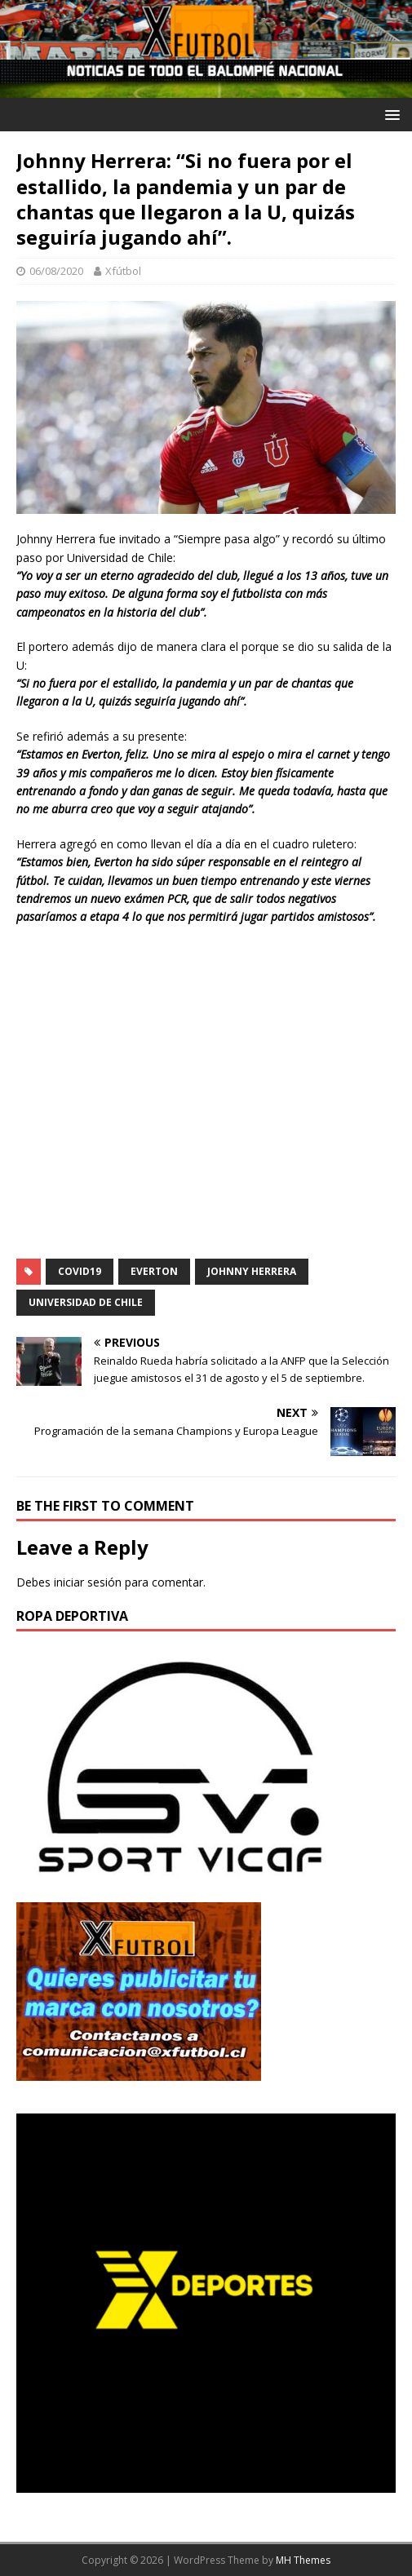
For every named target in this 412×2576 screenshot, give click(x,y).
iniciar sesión (88, 1582)
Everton (154, 1271)
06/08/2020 (56, 270)
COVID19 (79, 1271)
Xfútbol (123, 270)
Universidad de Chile (86, 1302)
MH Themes (303, 2560)
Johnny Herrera (251, 1271)
